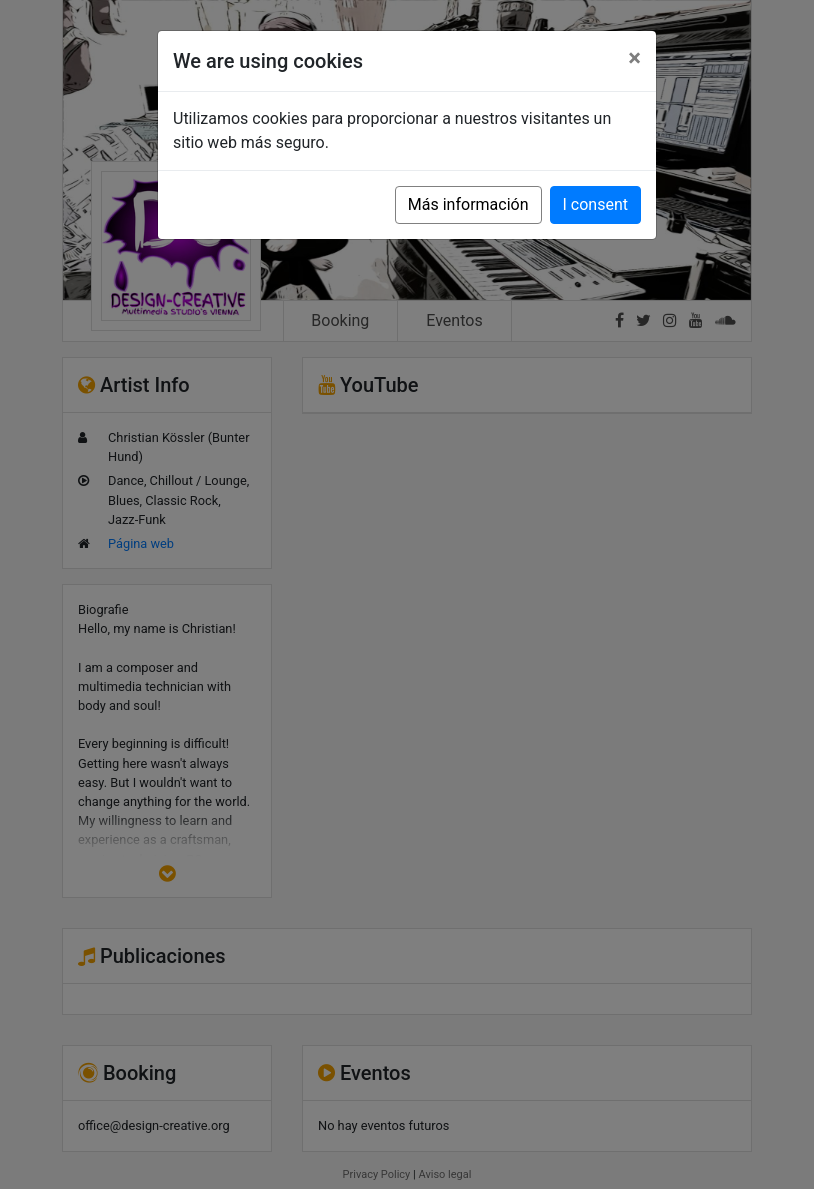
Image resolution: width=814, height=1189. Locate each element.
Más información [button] (468, 204)
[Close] (634, 58)
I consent (595, 204)
